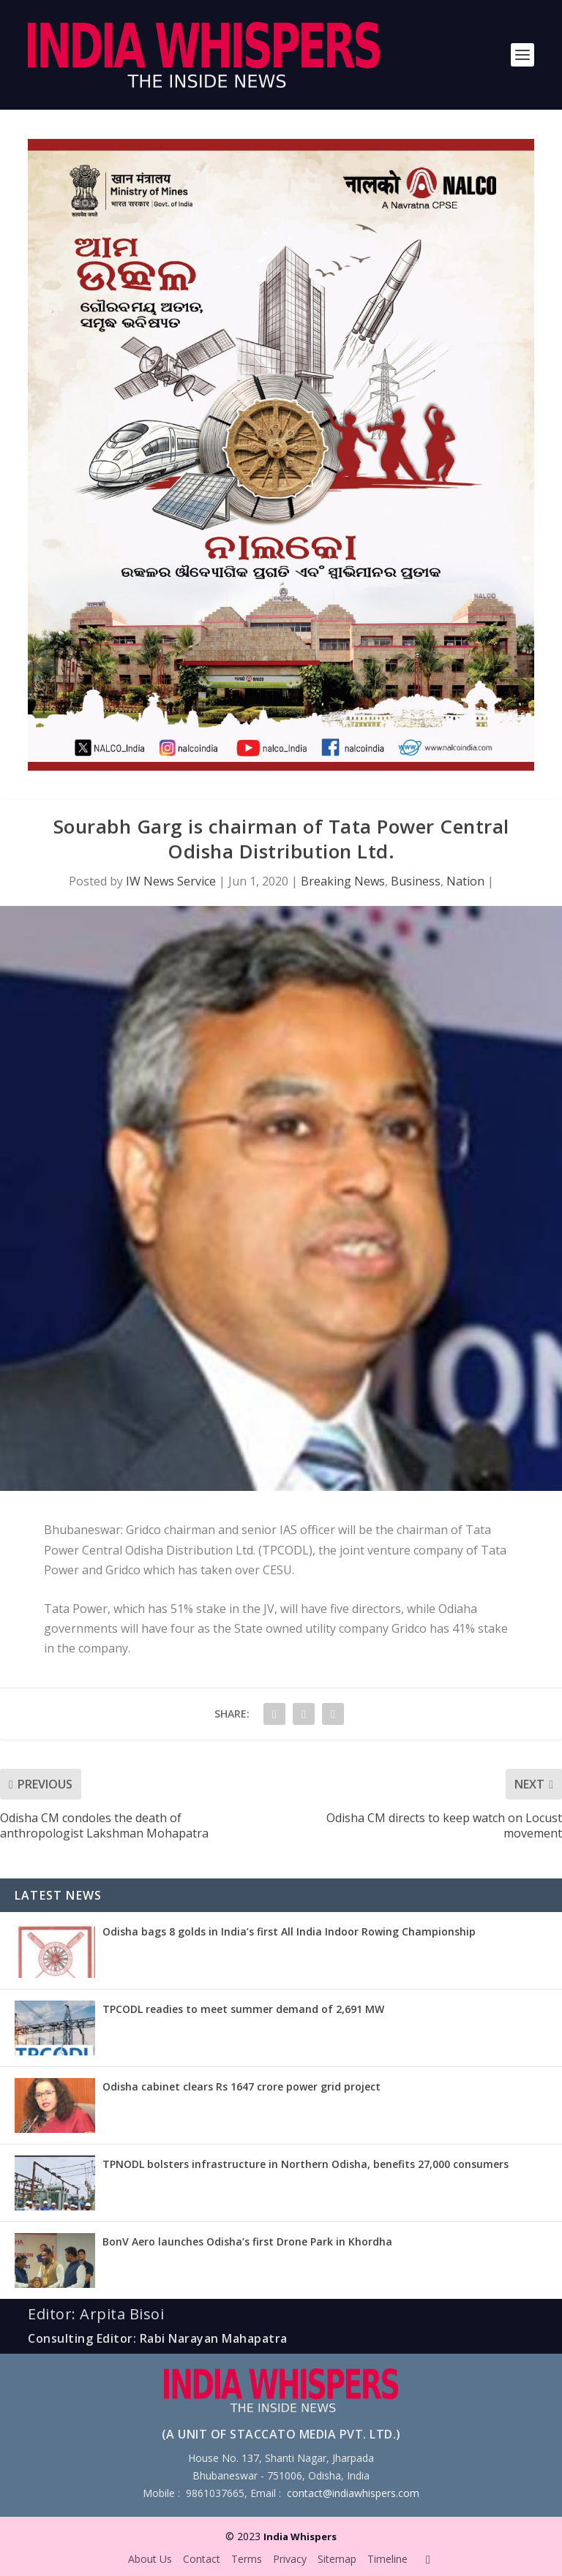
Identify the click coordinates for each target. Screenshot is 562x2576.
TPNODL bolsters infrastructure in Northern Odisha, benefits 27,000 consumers (305, 2164)
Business (416, 881)
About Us (150, 2559)
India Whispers (300, 2536)
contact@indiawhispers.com (353, 2493)
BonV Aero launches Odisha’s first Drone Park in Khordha (247, 2241)
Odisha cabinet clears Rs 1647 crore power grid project (241, 2086)
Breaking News (343, 881)
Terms (246, 2559)
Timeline (387, 2559)
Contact (201, 2559)
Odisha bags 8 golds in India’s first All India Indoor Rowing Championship (289, 1931)
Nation (465, 881)
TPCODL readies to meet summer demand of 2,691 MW (243, 2009)
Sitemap (337, 2559)
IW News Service (171, 881)
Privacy (290, 2559)
